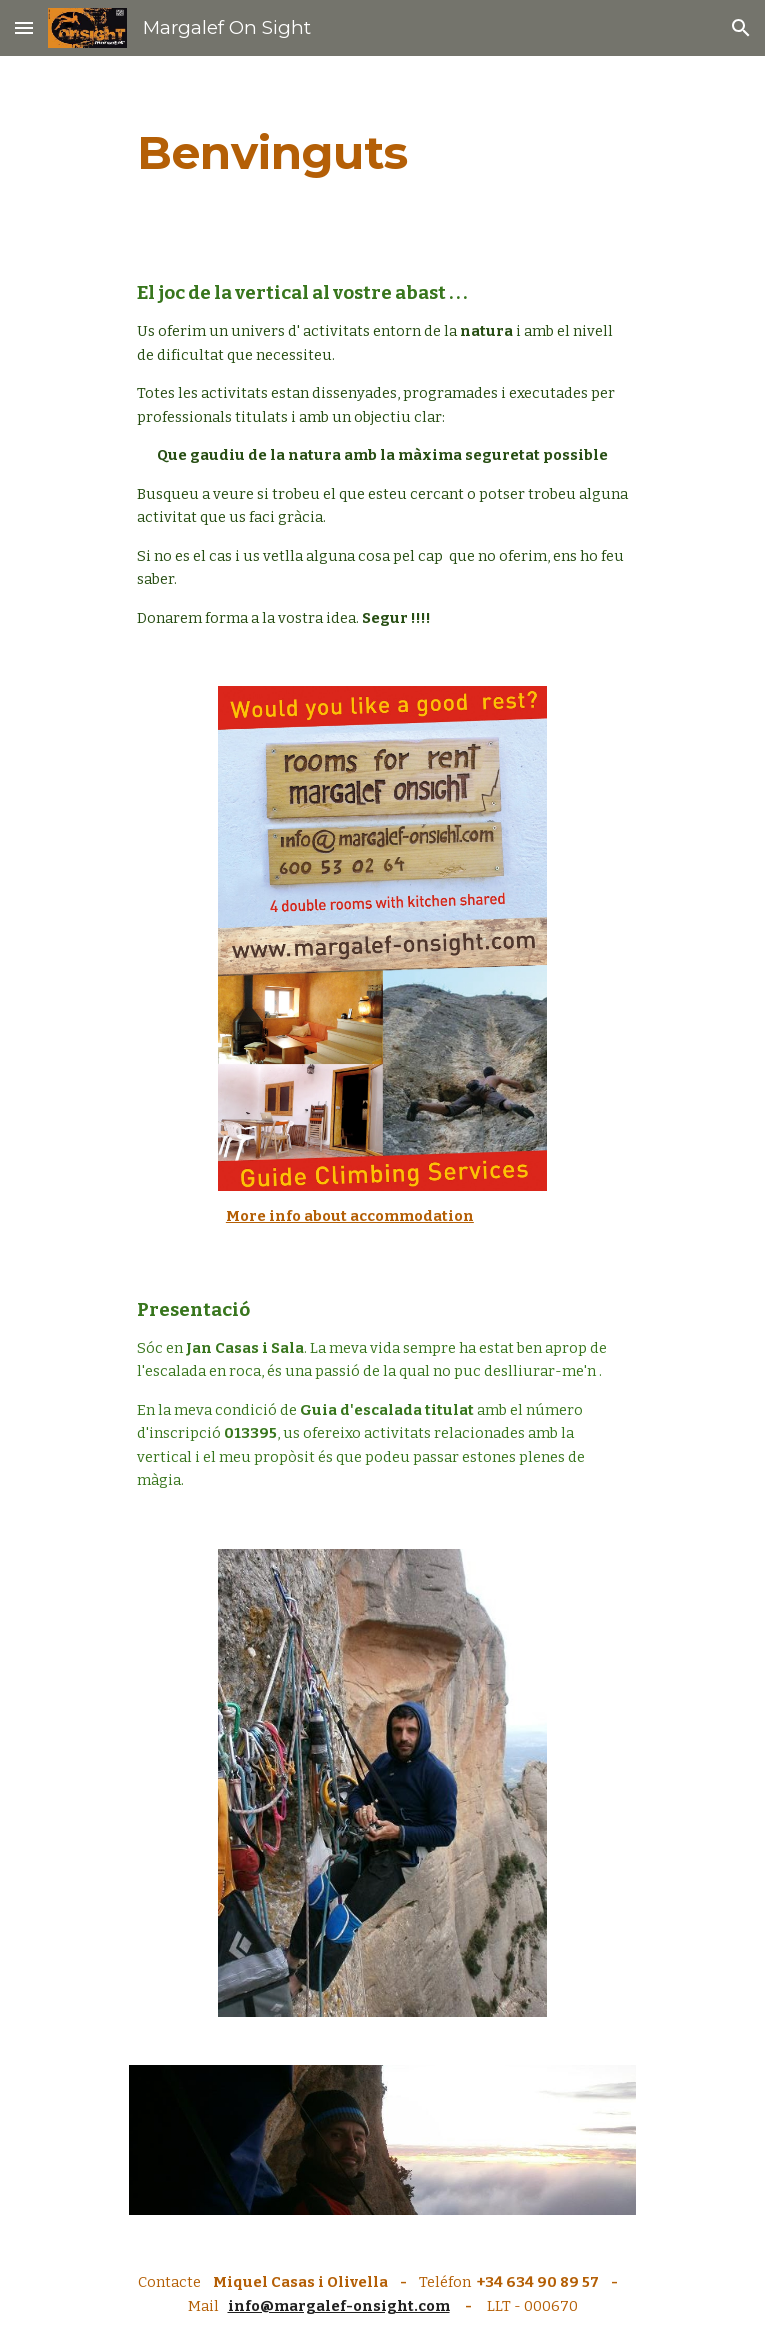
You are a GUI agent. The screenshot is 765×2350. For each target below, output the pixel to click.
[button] (24, 27)
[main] (382, 153)
